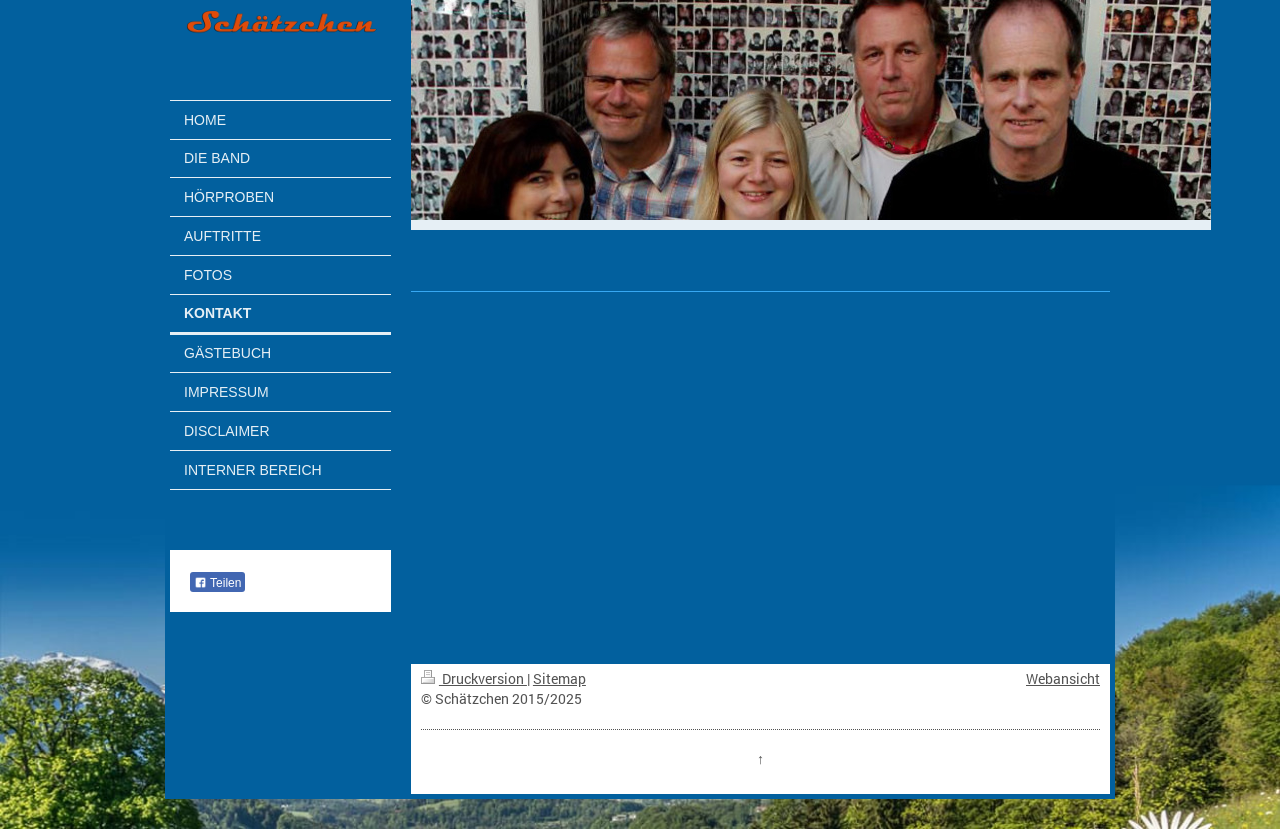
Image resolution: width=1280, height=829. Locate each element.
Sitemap (559, 678)
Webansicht (1063, 678)
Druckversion (474, 678)
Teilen (217, 583)
